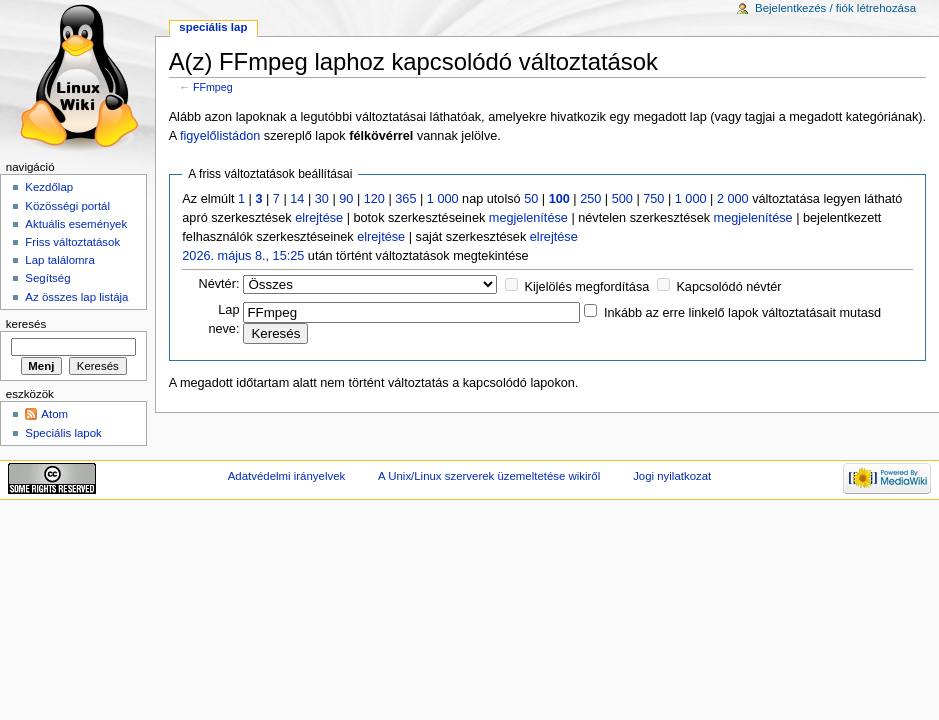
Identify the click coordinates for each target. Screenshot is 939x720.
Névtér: (219, 284)
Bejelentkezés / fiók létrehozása (835, 8)
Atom (54, 414)
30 (322, 199)
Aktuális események (76, 224)
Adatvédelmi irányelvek (286, 476)
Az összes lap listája (76, 297)
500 (622, 199)
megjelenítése (528, 218)
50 (531, 199)
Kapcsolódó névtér (728, 287)
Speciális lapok (63, 433)
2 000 (733, 199)
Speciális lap (213, 27)
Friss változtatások (72, 242)
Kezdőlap (49, 187)
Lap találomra (59, 260)
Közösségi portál (67, 206)
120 (374, 199)
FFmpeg (213, 87)
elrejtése (319, 218)
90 (346, 199)
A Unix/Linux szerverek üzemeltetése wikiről (489, 476)
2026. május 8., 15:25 (243, 256)
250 (590, 199)
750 (653, 199)
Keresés (26, 324)
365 (405, 199)
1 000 (443, 199)
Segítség (47, 278)
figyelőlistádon (220, 136)
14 (297, 199)
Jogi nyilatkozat (672, 476)
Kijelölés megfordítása (587, 287)
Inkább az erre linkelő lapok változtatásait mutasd (742, 313)
